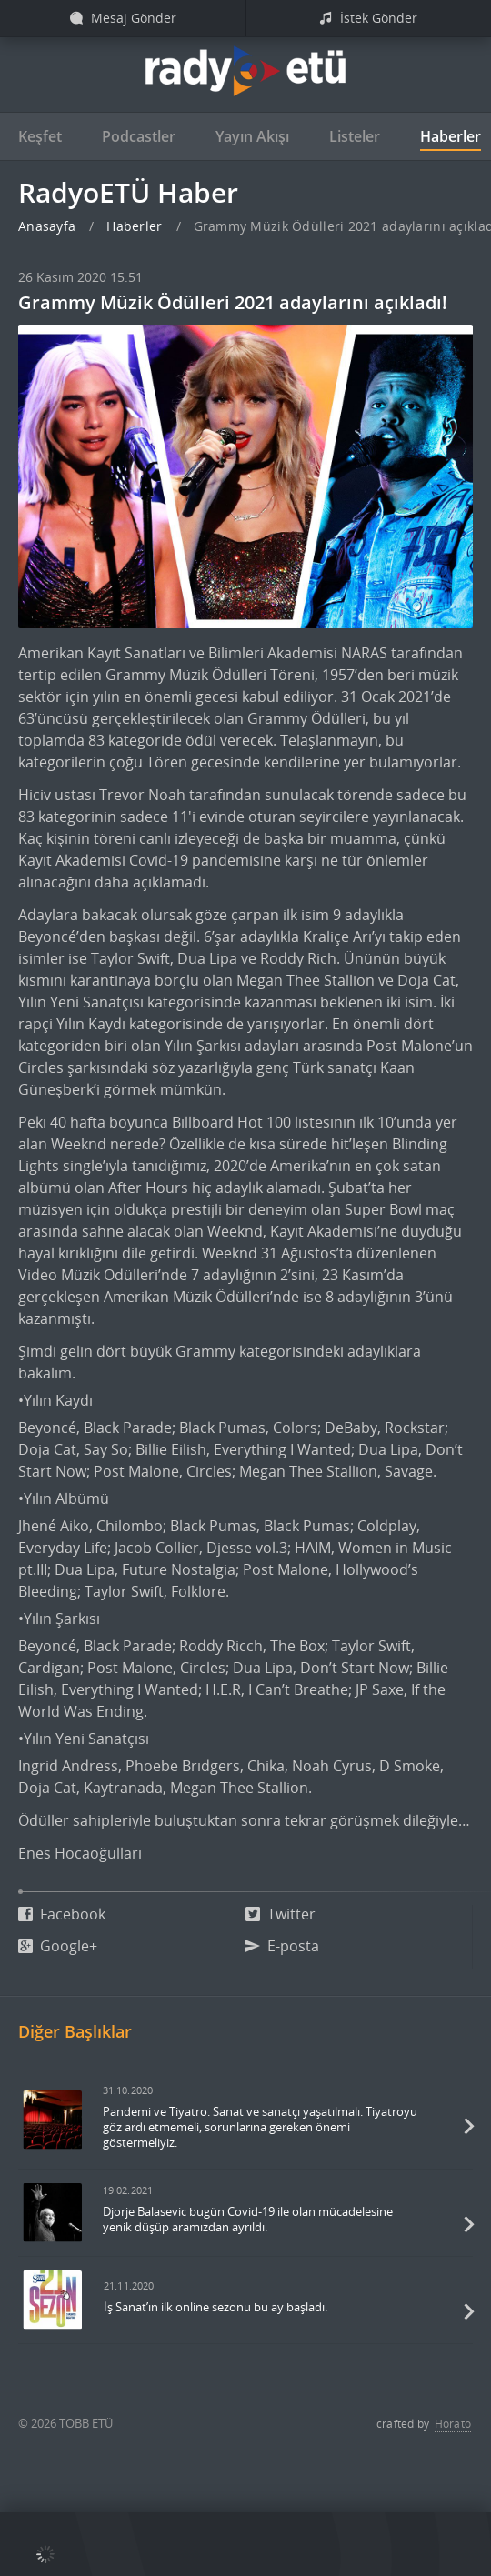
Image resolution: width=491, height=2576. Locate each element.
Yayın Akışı (252, 136)
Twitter (281, 1914)
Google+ (57, 1946)
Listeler (354, 136)
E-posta (282, 1946)
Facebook (61, 1914)
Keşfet (40, 136)
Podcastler (138, 136)
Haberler (450, 136)
